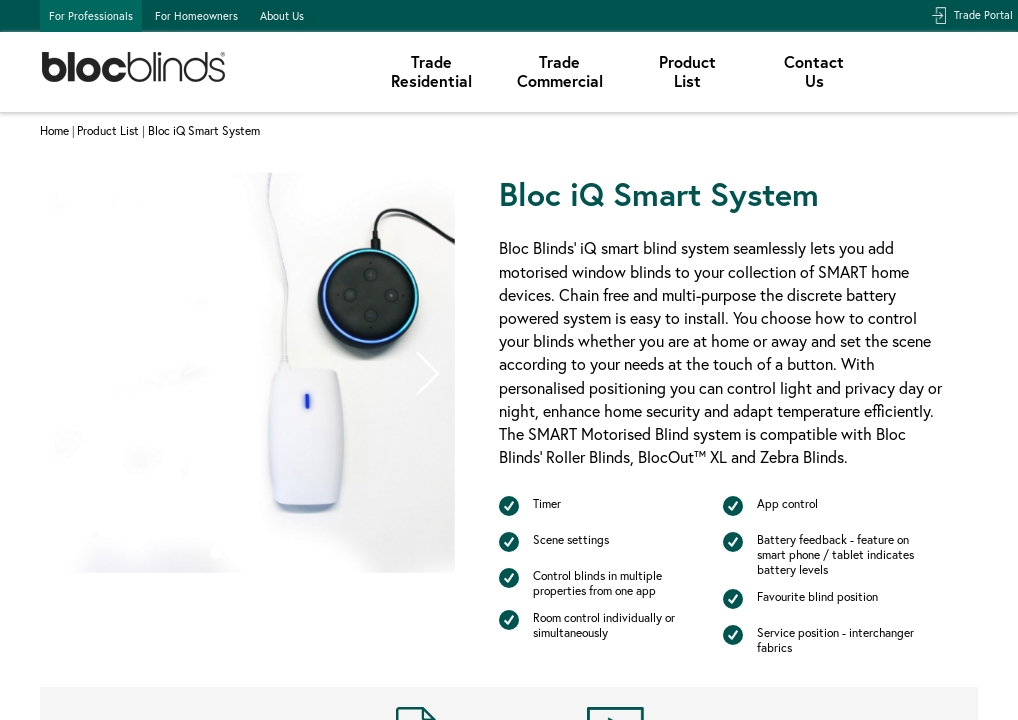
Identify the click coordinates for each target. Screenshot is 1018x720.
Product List (108, 130)
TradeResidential (431, 71)
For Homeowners (196, 16)
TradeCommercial (560, 71)
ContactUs (814, 71)
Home (54, 130)
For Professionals (91, 16)
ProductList (687, 71)
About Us (282, 16)
